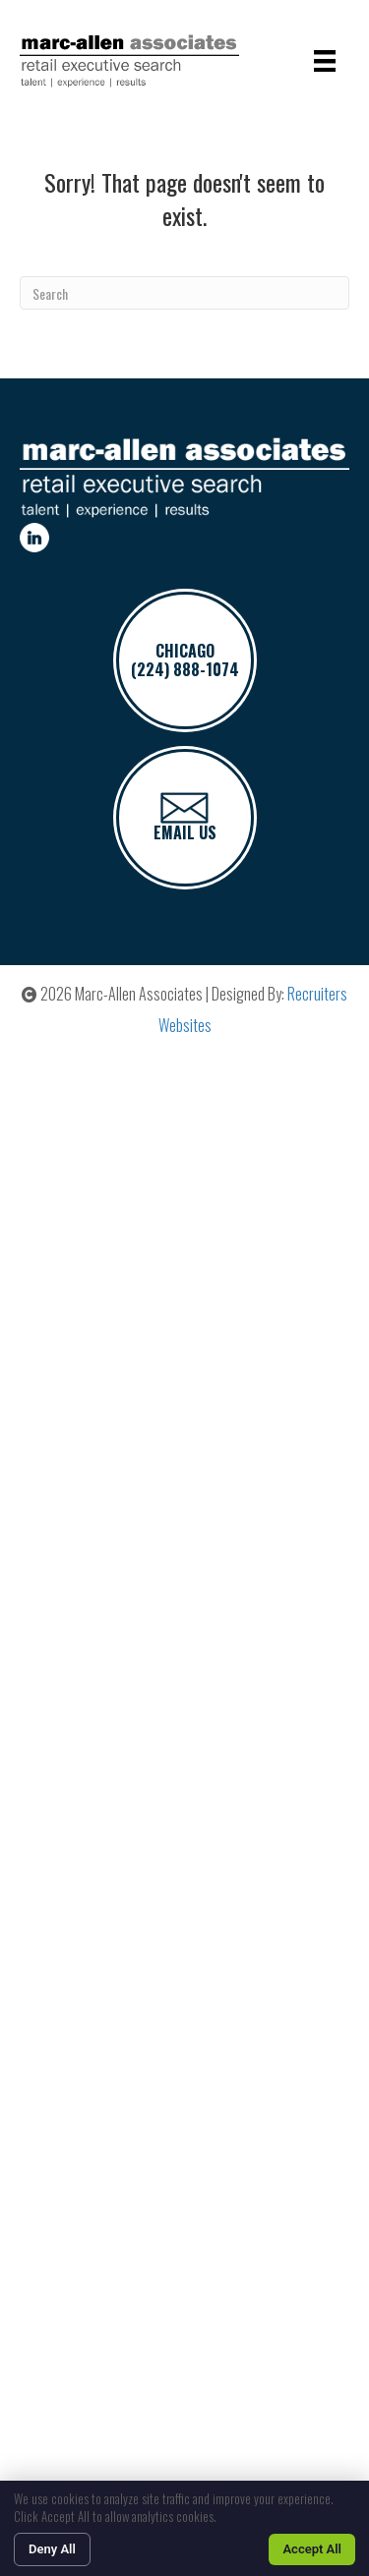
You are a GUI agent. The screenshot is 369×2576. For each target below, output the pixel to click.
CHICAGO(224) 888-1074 (185, 660)
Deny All (52, 2549)
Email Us (185, 818)
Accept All (311, 2549)
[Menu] (324, 61)
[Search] (184, 293)
